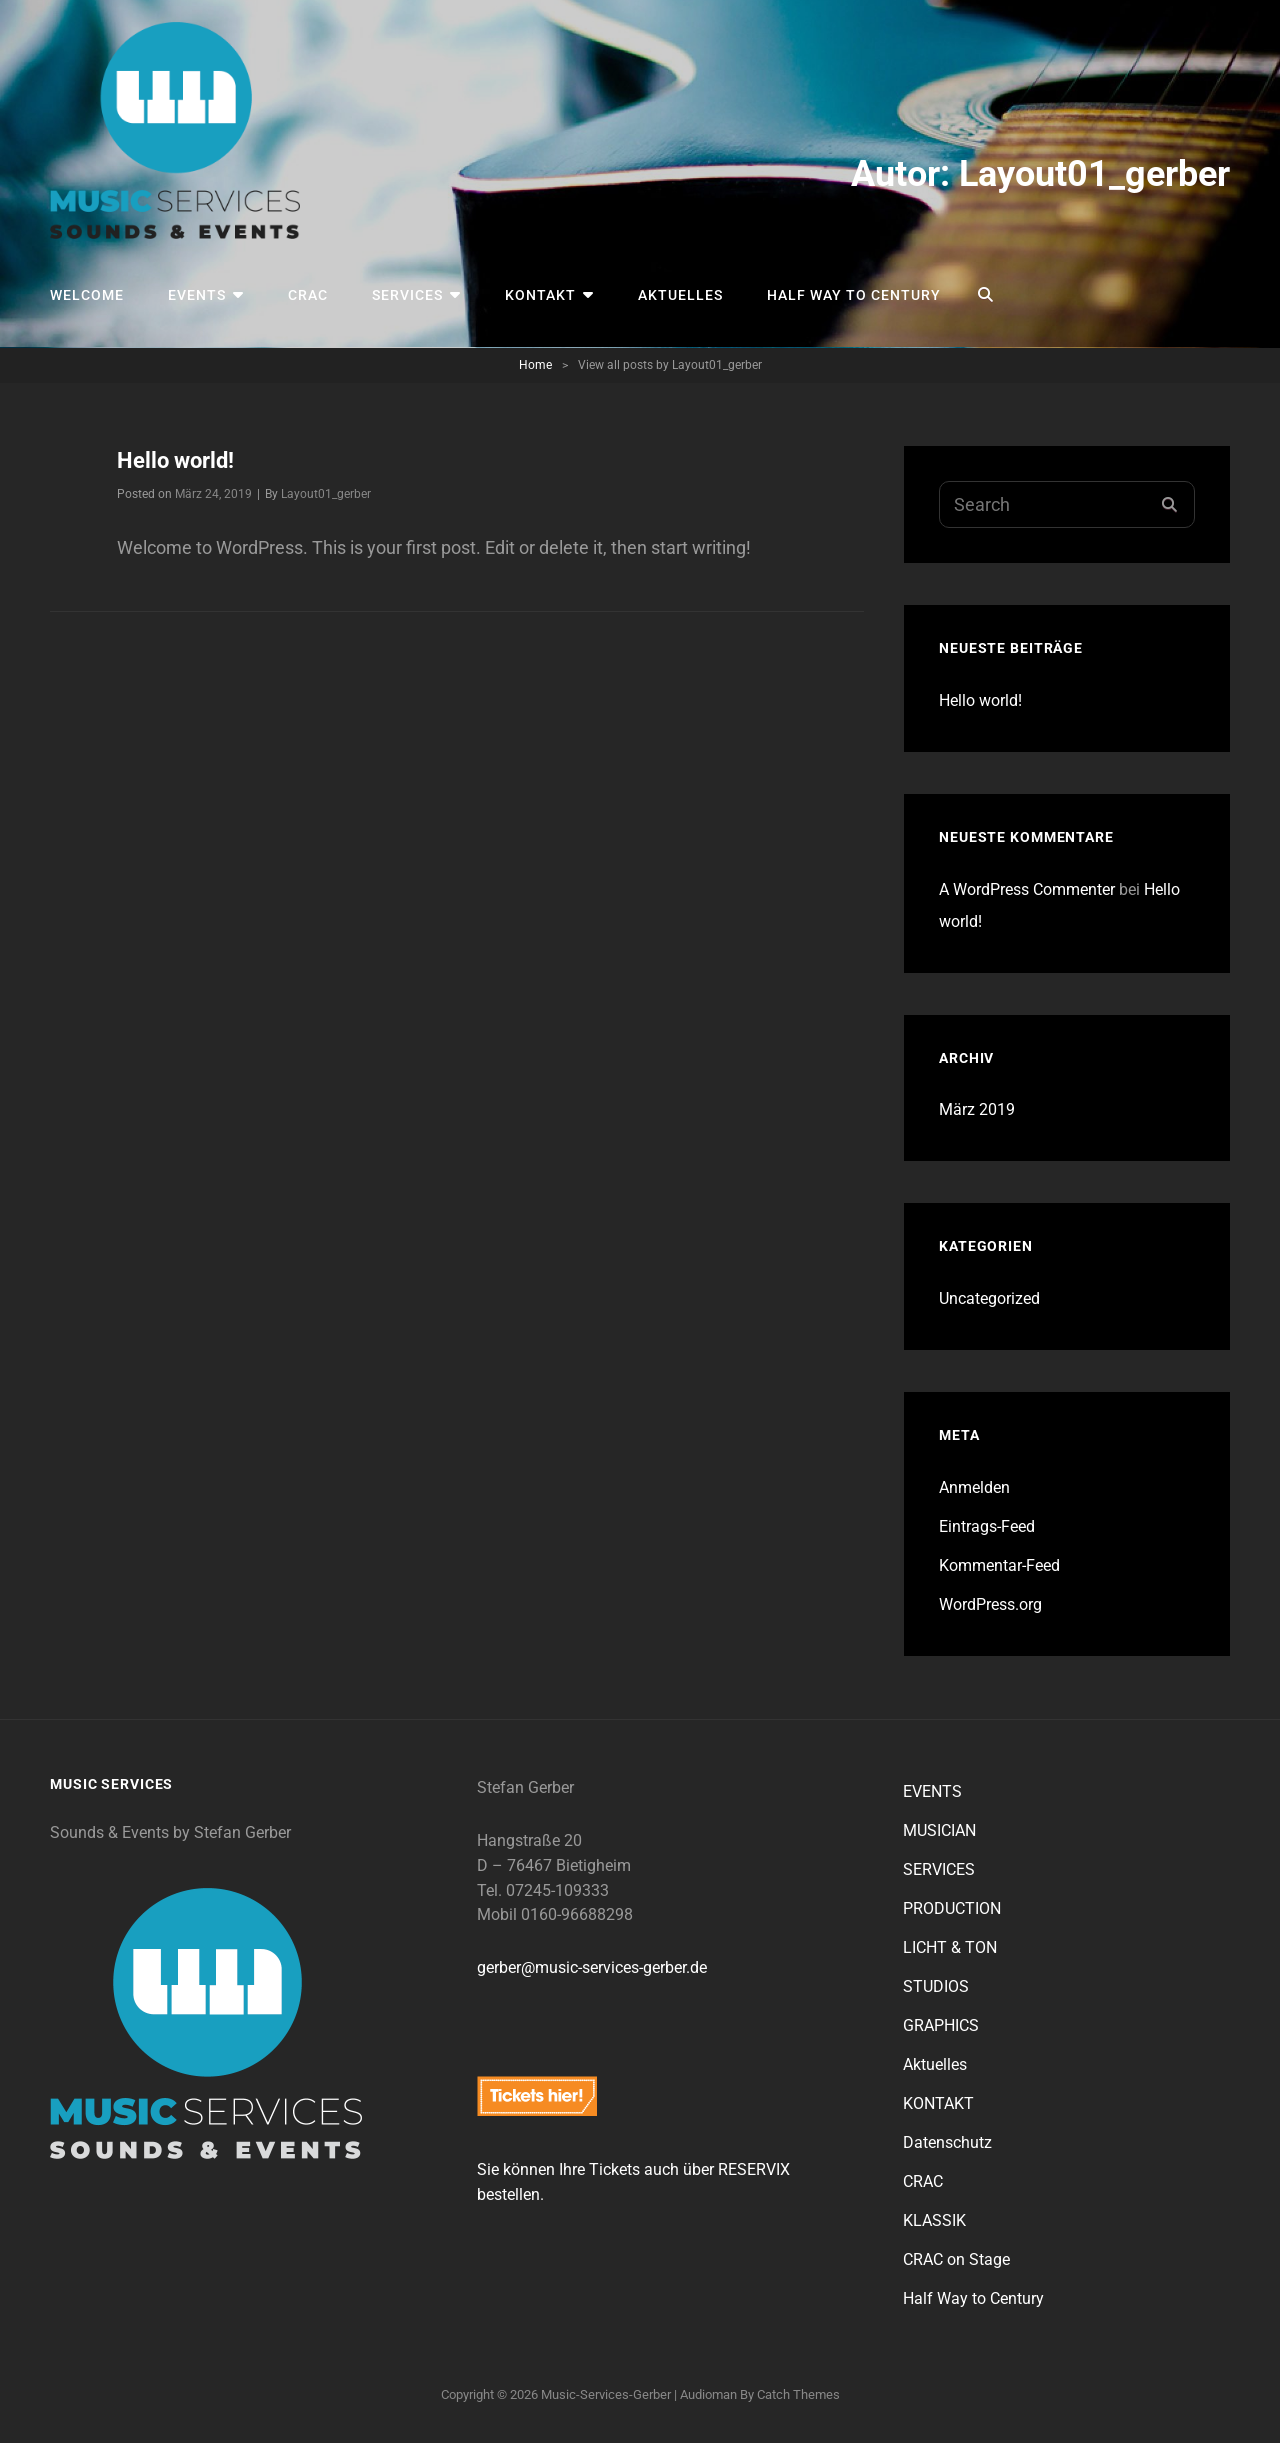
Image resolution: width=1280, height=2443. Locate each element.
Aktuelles (680, 295)
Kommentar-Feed (999, 1565)
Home (535, 365)
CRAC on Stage (956, 2259)
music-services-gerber (606, 2394)
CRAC (308, 295)
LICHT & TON (950, 1947)
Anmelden (974, 1487)
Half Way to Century (854, 295)
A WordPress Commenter (1027, 889)
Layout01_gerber (326, 494)
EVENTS (197, 295)
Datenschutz (947, 2142)
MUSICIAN (939, 1830)
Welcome (87, 295)
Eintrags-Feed (987, 1526)
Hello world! (175, 460)
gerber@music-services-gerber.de (592, 1967)
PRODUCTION (952, 1908)
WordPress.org (990, 1604)
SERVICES (407, 295)
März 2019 (977, 1109)
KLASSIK (934, 2220)
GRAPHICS (941, 2025)
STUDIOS (936, 1986)
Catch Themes (798, 2394)
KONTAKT (540, 295)
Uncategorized (989, 1298)
